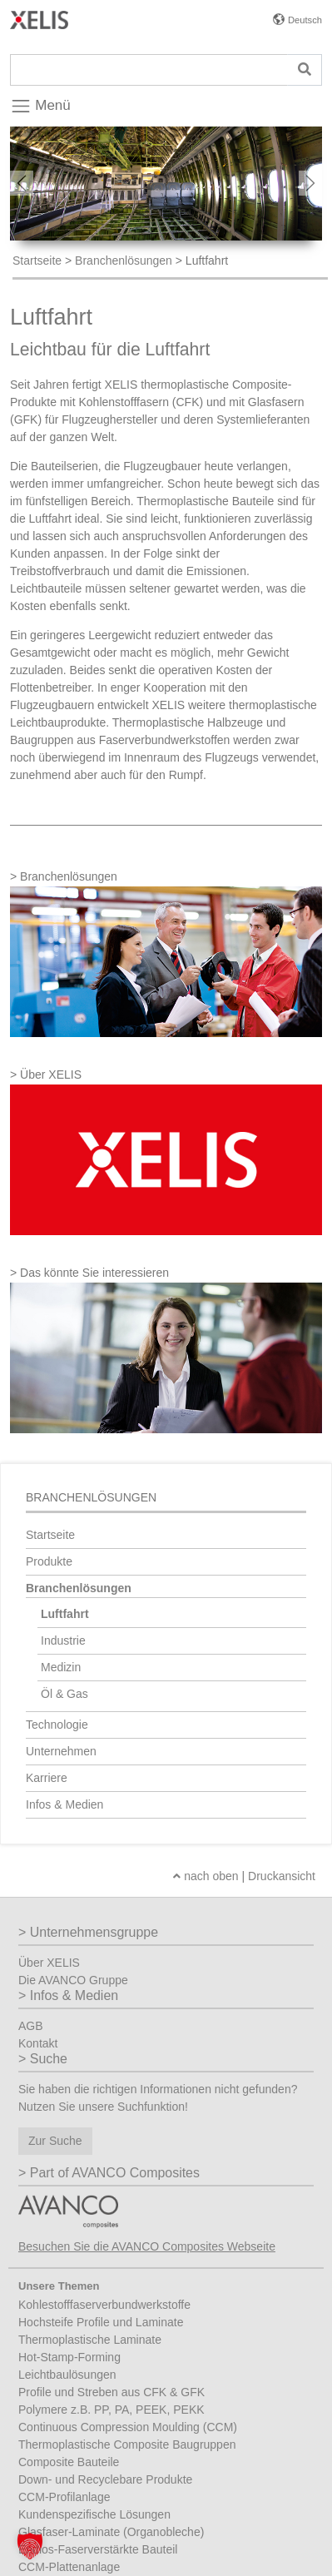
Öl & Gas (64, 1693)
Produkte (49, 1561)
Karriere (46, 1777)
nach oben (205, 1876)
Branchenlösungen (123, 260)
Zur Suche (55, 2140)
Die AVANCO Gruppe (73, 1980)
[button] (30, 2546)
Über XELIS (49, 1962)
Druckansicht (281, 1876)
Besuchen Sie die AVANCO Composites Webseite (146, 2246)
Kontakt (37, 2043)
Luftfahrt (65, 1614)
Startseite (37, 260)
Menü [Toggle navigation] (40, 106)
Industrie (63, 1640)
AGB (30, 2026)
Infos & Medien (64, 1804)
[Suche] (149, 70)
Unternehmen (61, 1751)
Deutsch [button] (305, 20)
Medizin (61, 1667)
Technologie (57, 1724)
